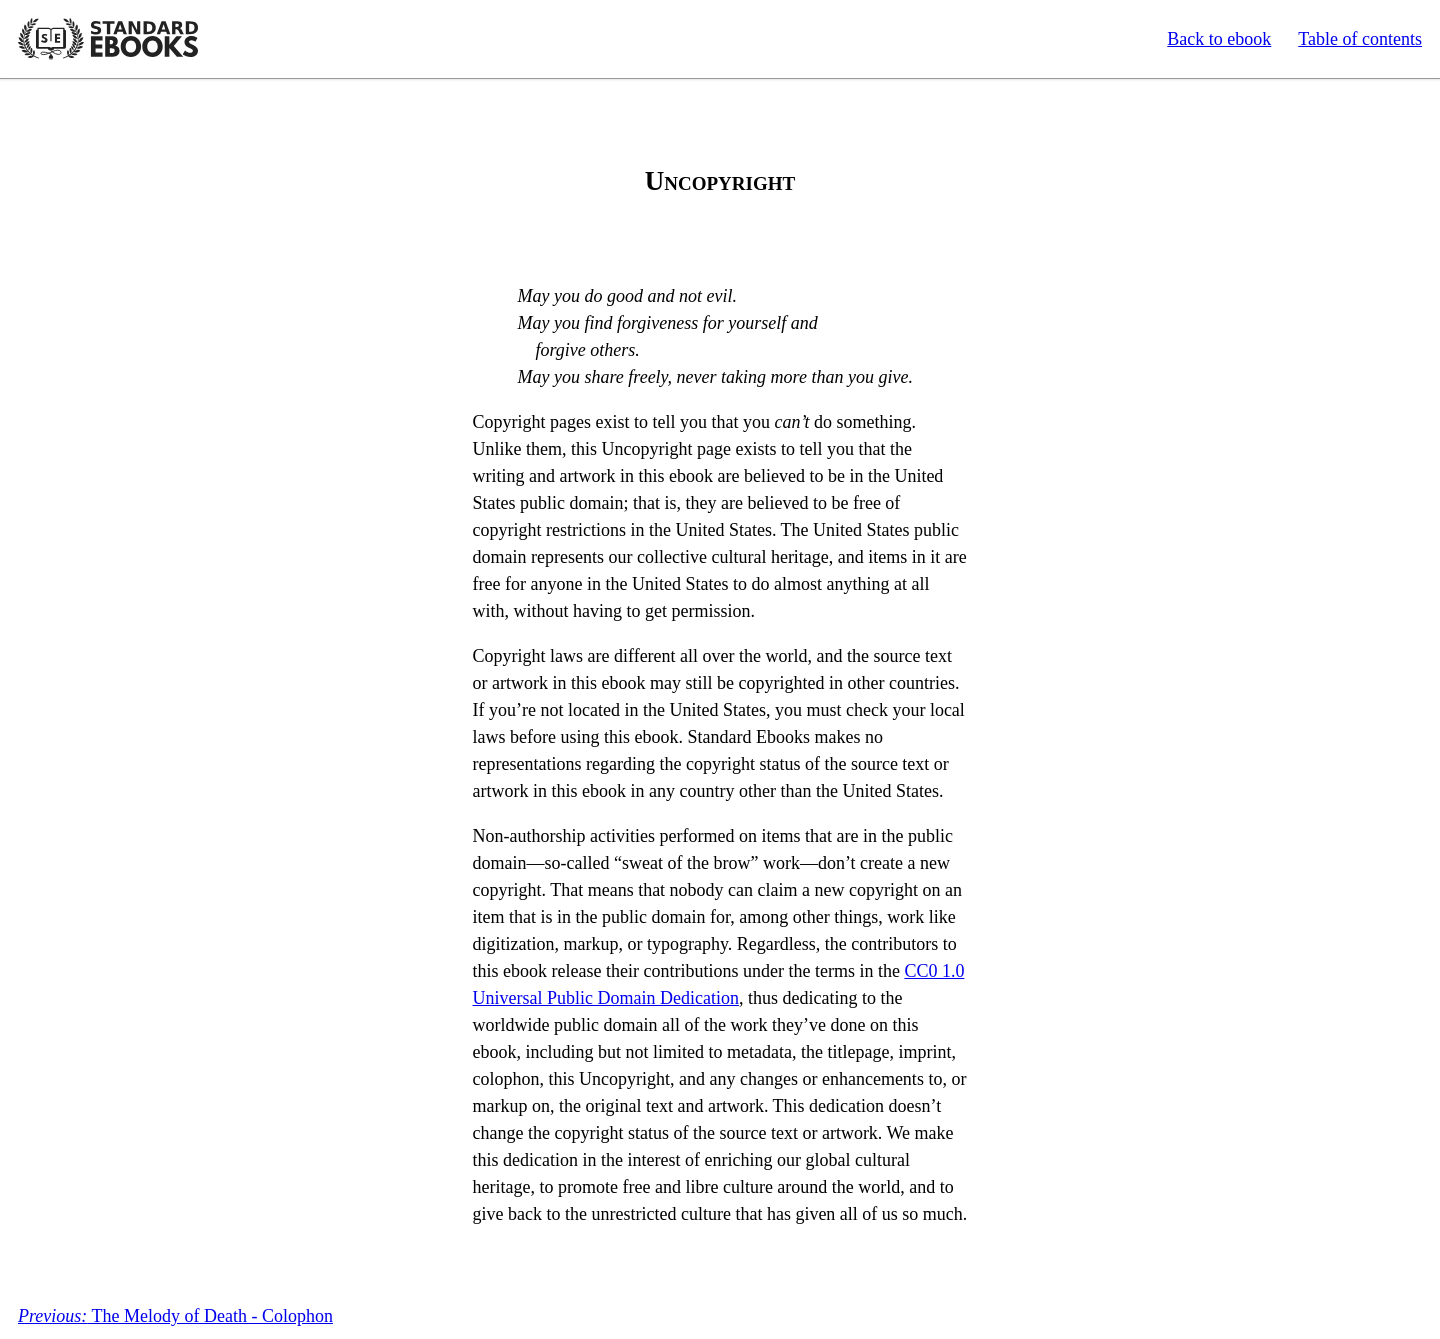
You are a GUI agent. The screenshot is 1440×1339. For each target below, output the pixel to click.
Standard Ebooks (108, 39)
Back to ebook (1219, 39)
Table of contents (1360, 39)
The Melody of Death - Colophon (175, 1316)
